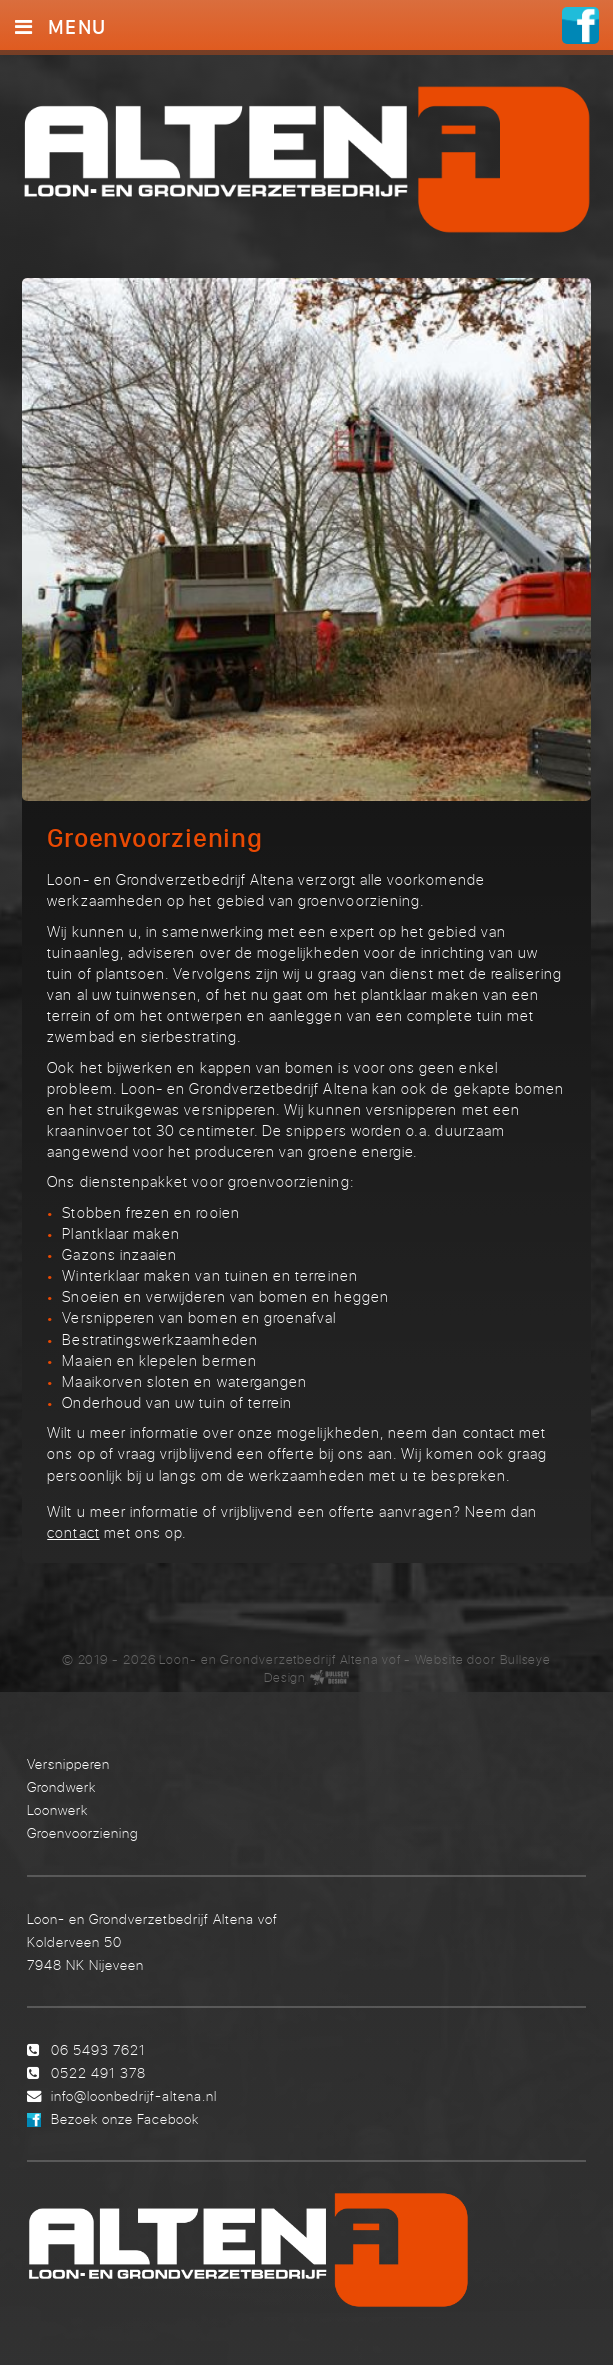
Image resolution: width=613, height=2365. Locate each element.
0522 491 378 (98, 2069)
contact (73, 1529)
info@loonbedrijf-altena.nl (134, 2092)
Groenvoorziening (82, 1830)
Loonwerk (57, 1806)
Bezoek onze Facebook (125, 2115)
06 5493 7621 (98, 2046)
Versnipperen (68, 1760)
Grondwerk (61, 1783)
